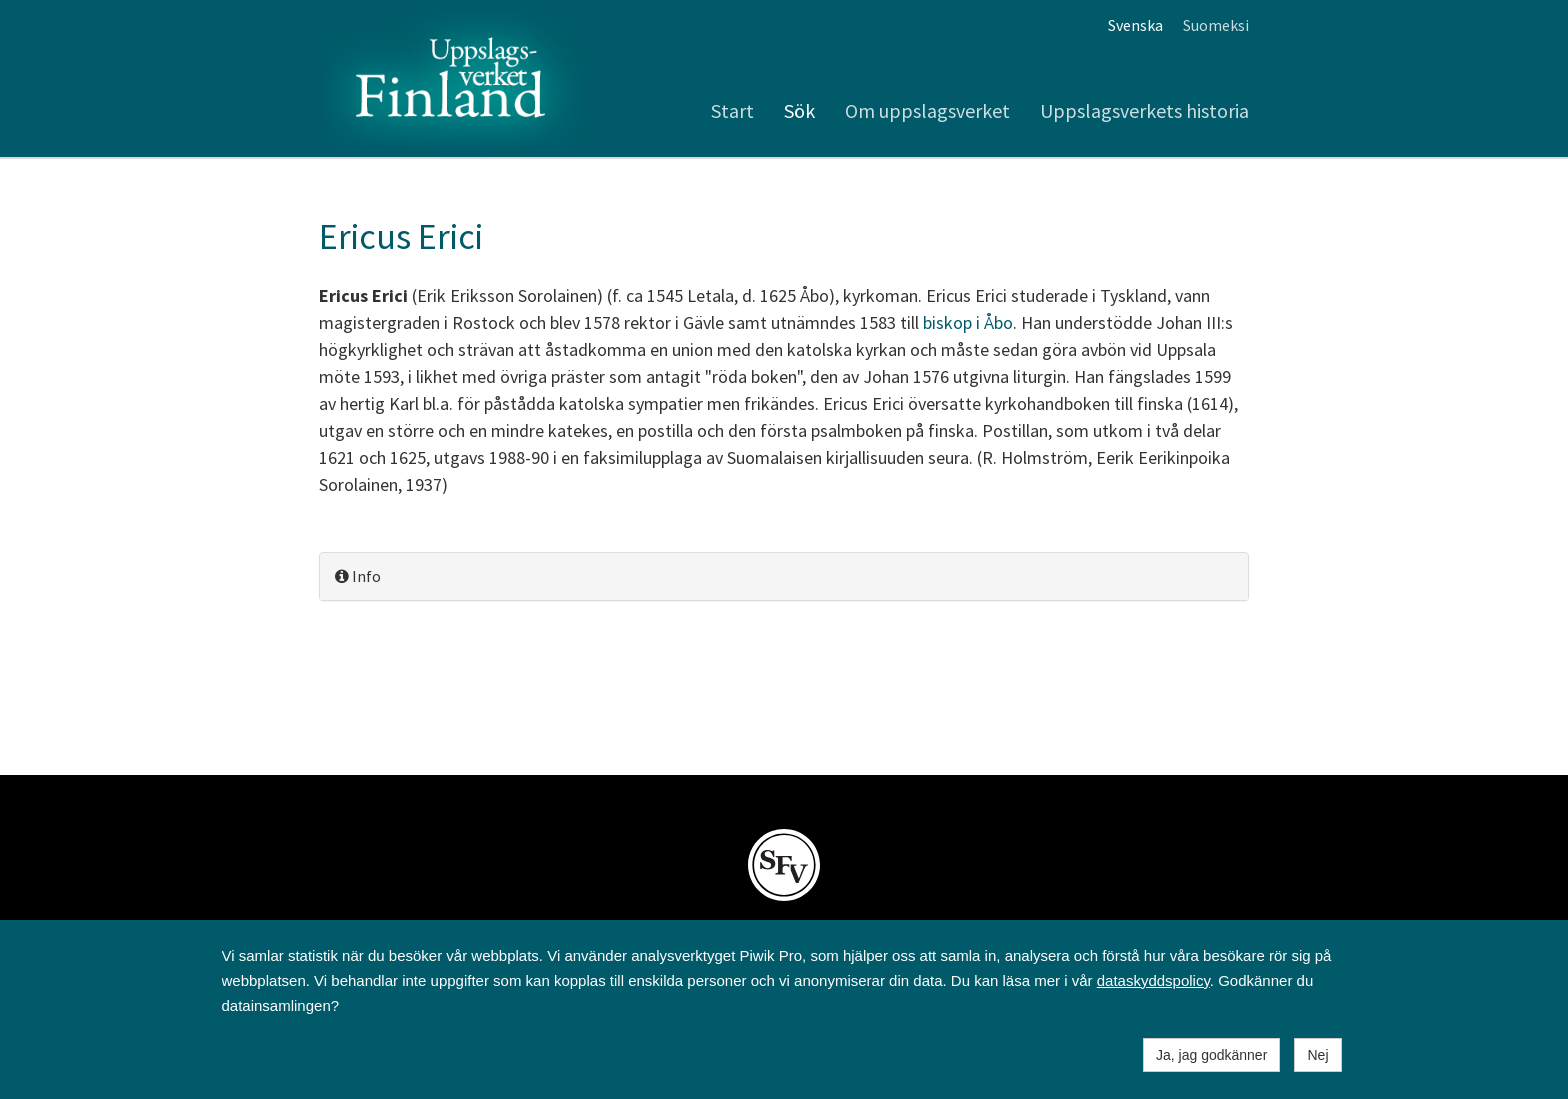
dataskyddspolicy (1153, 980)
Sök (799, 110)
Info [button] (358, 576)
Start (732, 110)
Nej (1317, 1055)
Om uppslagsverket (927, 110)
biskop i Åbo (968, 322)
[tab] (784, 576)
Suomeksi (1216, 25)
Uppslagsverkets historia (1144, 110)
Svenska (1135, 25)
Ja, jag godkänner (1211, 1055)
